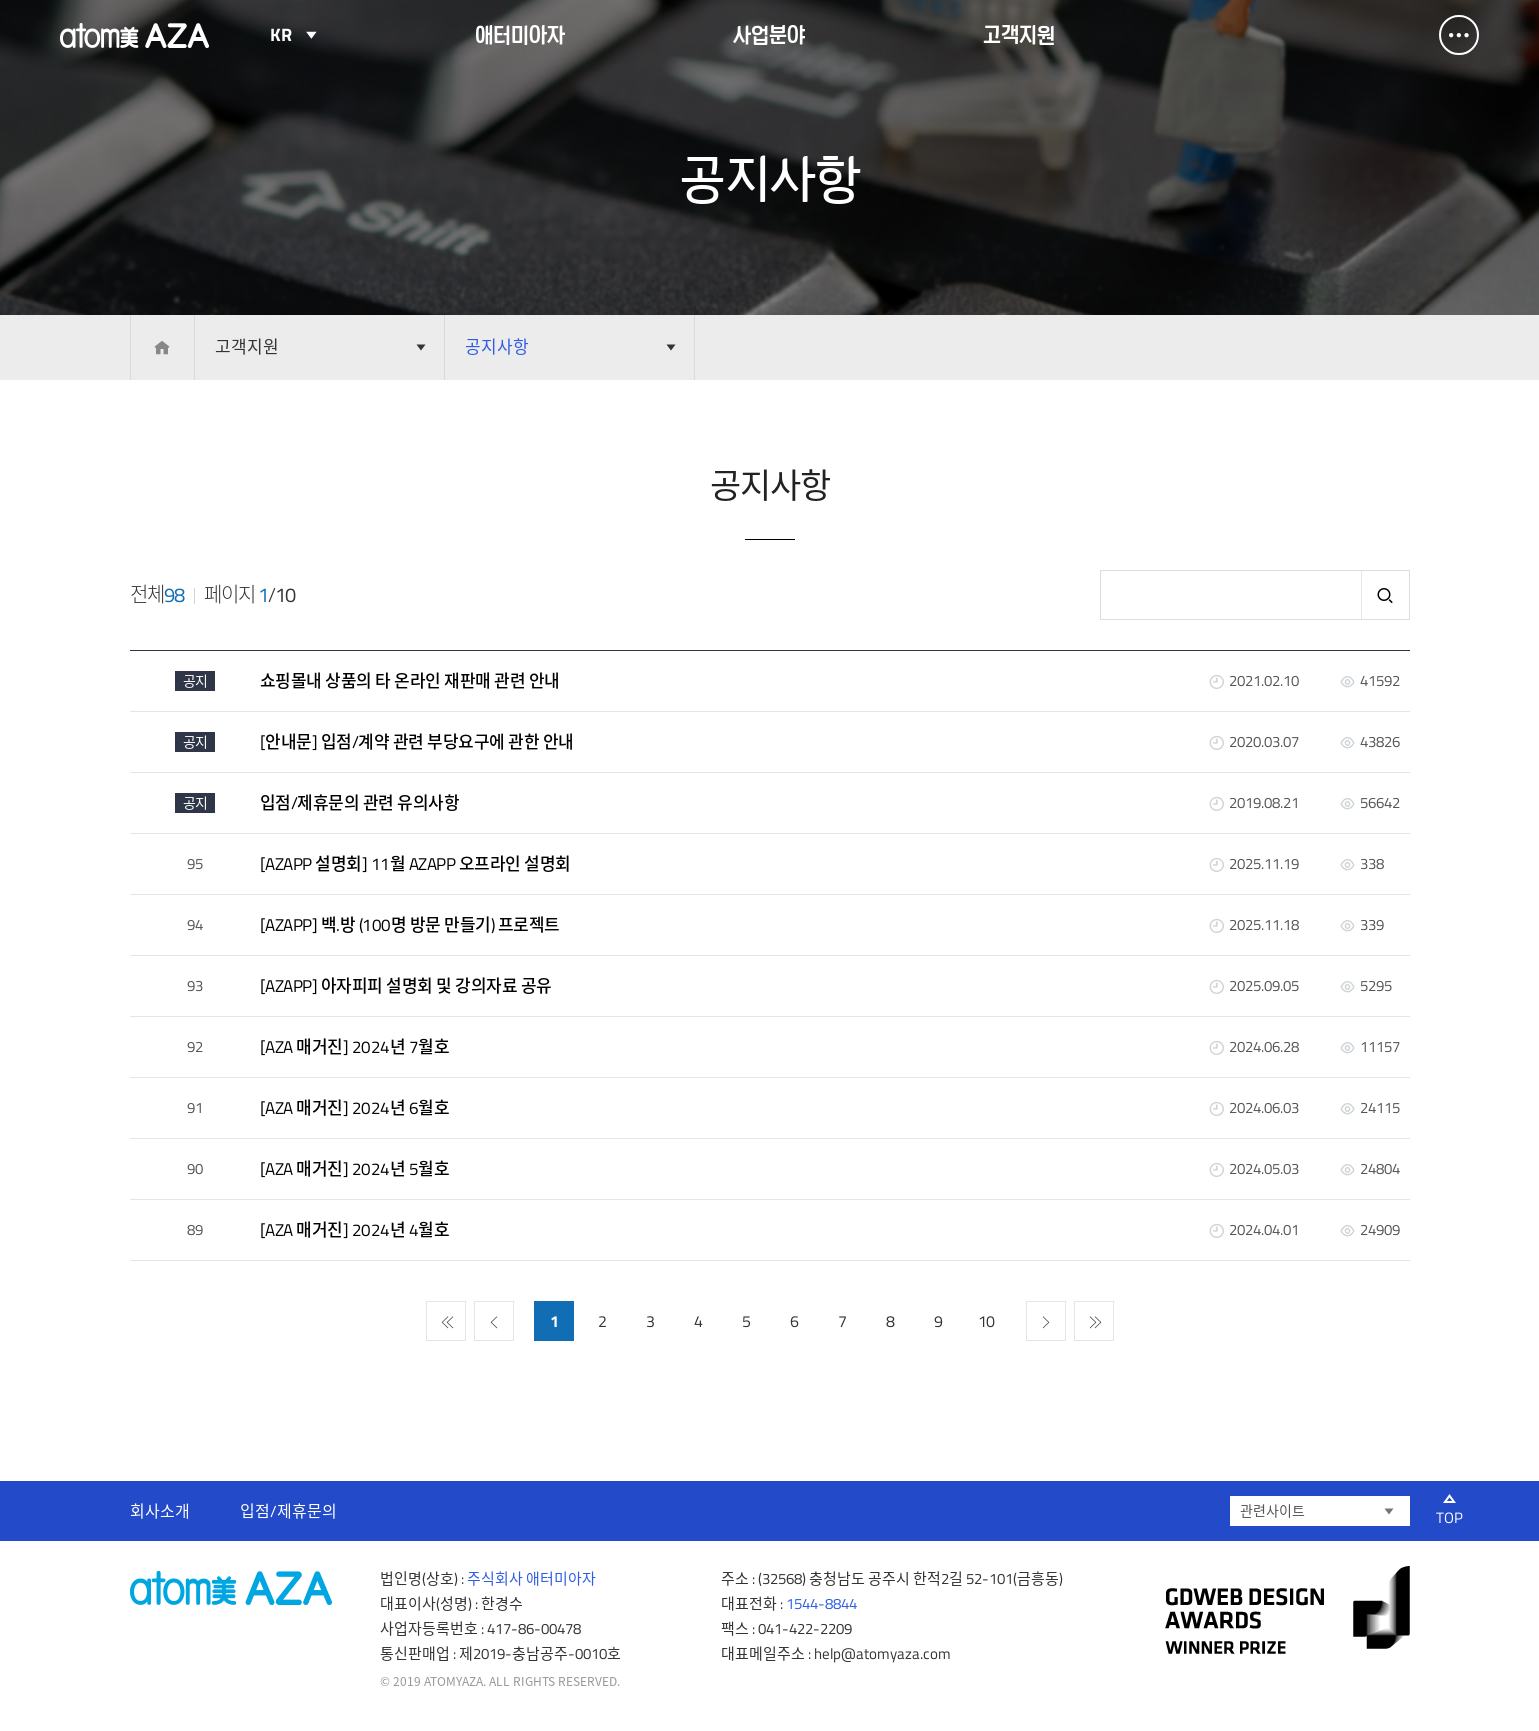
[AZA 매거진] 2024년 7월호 (355, 1047)
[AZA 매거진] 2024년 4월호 (355, 1230)
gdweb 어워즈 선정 (1287, 1610)
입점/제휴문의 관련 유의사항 (360, 803)
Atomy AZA (135, 35)
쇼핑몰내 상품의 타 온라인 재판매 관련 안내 (410, 681)
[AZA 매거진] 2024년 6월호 (355, 1108)
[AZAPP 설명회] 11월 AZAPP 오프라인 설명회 (415, 864)
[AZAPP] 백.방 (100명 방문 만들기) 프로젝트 (410, 925)
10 (986, 1321)
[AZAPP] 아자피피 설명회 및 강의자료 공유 (406, 986)
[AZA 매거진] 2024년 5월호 (355, 1169)
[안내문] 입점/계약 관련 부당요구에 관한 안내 (417, 742)
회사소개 (160, 1511)
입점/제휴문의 (288, 1511)
